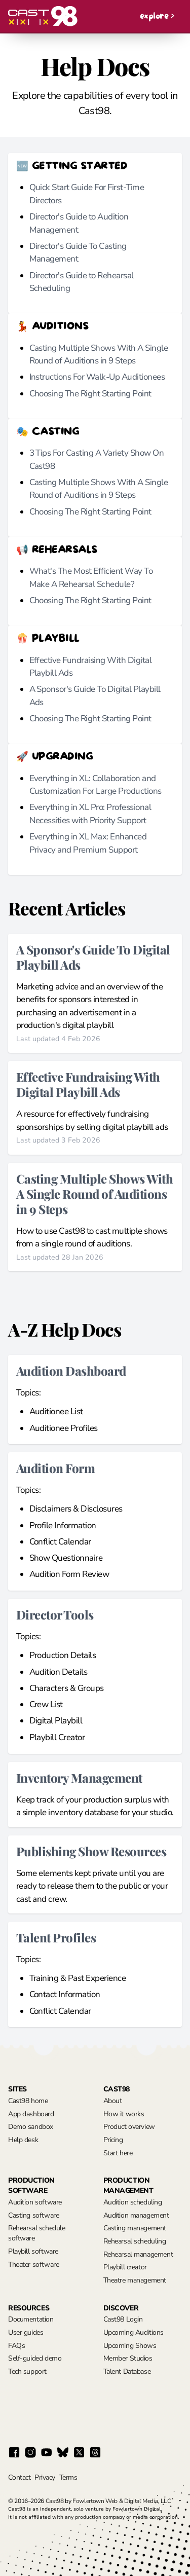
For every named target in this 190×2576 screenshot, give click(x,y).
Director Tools (55, 1614)
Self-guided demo (34, 2358)
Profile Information (62, 1525)
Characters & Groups (66, 1688)
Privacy (44, 2477)
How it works (123, 2114)
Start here (118, 2153)
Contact (19, 2477)
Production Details (62, 1655)
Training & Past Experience (77, 1978)
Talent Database (127, 2371)
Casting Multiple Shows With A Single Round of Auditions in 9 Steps (94, 1193)
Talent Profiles (56, 1937)
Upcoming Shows (130, 2345)
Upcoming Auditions (133, 2332)
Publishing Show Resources (91, 1851)
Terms (68, 2477)
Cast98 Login (123, 2319)
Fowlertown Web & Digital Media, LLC (121, 2501)
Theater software (33, 2264)
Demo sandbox (30, 2126)
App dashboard (31, 2114)
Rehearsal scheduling (134, 2241)
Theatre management (134, 2280)
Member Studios (128, 2358)
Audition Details (58, 1672)
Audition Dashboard (71, 1370)
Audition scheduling (132, 2202)
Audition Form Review (69, 1574)
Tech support (27, 2371)
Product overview (129, 2126)
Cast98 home (28, 2101)
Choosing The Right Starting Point (90, 393)
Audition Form (55, 1468)
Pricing (113, 2140)
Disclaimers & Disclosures (76, 1509)
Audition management (136, 2215)
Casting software (33, 2215)
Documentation (31, 2319)
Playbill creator (125, 2267)
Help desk (23, 2140)
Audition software (35, 2202)
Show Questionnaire (66, 1558)
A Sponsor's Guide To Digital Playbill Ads (93, 956)
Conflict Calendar (60, 1542)
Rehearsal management (138, 2254)
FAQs (16, 2345)
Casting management (134, 2228)
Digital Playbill (56, 1720)
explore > (157, 16)
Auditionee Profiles (63, 1428)
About (112, 2101)
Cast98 (55, 2501)
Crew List (46, 1704)
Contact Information (64, 1994)
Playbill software (33, 2251)
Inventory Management (79, 1777)
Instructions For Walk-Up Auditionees (97, 377)
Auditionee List (56, 1411)
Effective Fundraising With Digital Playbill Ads (88, 1084)
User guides (25, 2332)
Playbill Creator (57, 1737)
